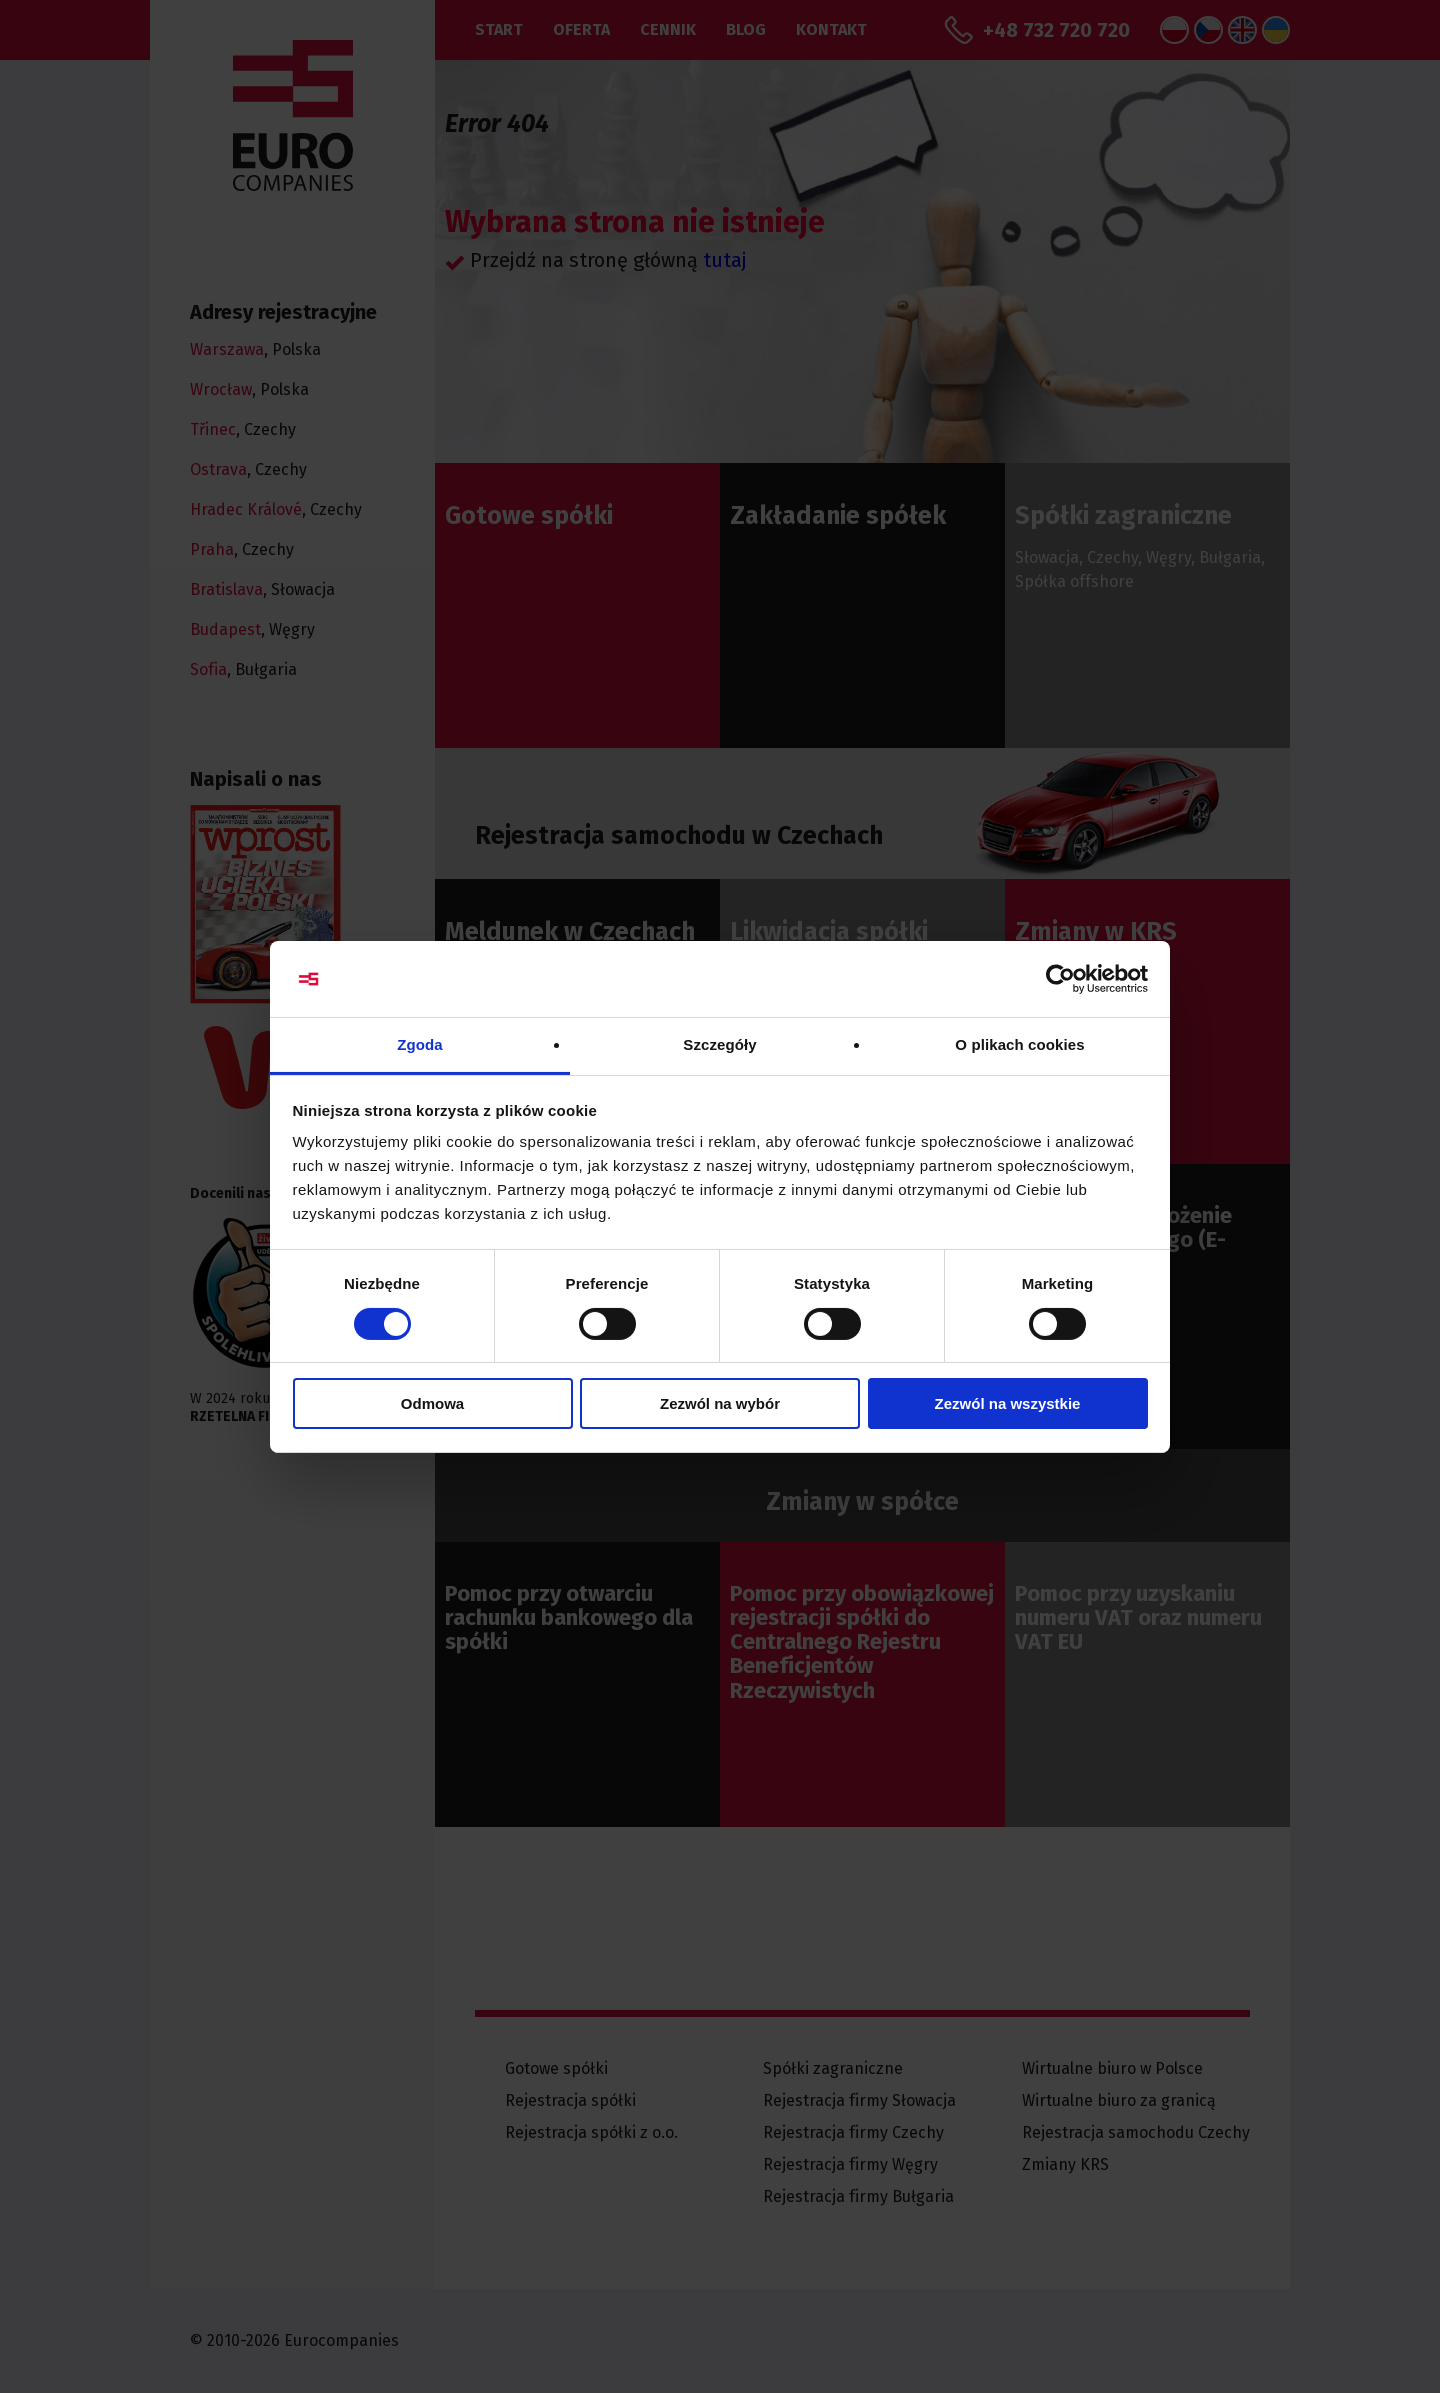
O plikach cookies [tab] (1019, 1044)
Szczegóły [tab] (719, 1044)
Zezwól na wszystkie (1008, 1403)
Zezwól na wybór (720, 1403)
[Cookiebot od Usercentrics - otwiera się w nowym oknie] (1060, 979)
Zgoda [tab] (420, 1044)
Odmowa (432, 1403)
